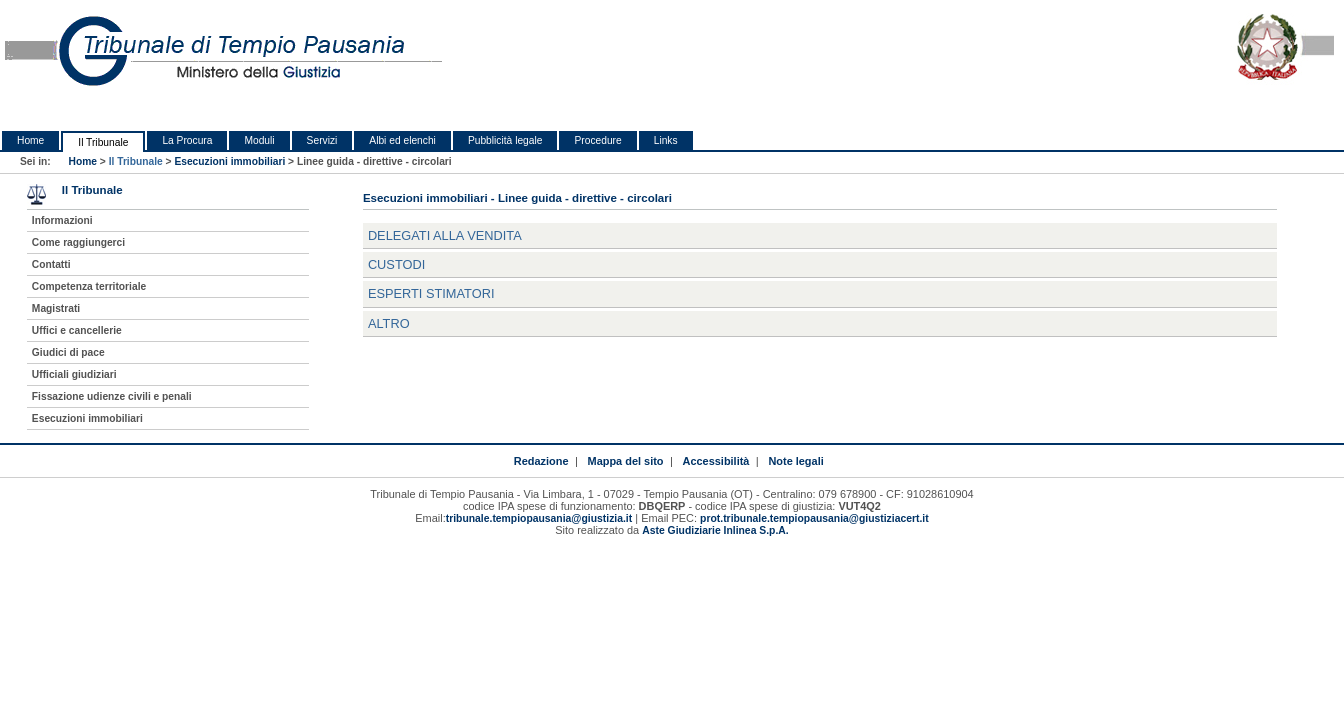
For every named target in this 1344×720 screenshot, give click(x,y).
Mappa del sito (626, 461)
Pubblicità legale (505, 140)
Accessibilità (716, 461)
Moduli (259, 140)
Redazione (541, 461)
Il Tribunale (103, 142)
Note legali (795, 461)
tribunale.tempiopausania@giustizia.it (539, 518)
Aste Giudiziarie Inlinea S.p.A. (715, 530)
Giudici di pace (68, 352)
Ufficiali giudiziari (74, 374)
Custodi (396, 264)
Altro (389, 323)
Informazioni (62, 220)
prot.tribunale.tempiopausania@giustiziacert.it (814, 518)
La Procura (187, 140)
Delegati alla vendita (445, 235)
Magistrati (56, 308)
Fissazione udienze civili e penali (112, 396)
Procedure (597, 140)
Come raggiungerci (78, 242)
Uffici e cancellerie (77, 330)
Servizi (322, 140)
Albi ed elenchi (402, 140)
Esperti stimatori (431, 293)
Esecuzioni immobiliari (229, 161)
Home (30, 140)
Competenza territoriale (89, 286)
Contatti (51, 264)
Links (666, 140)
